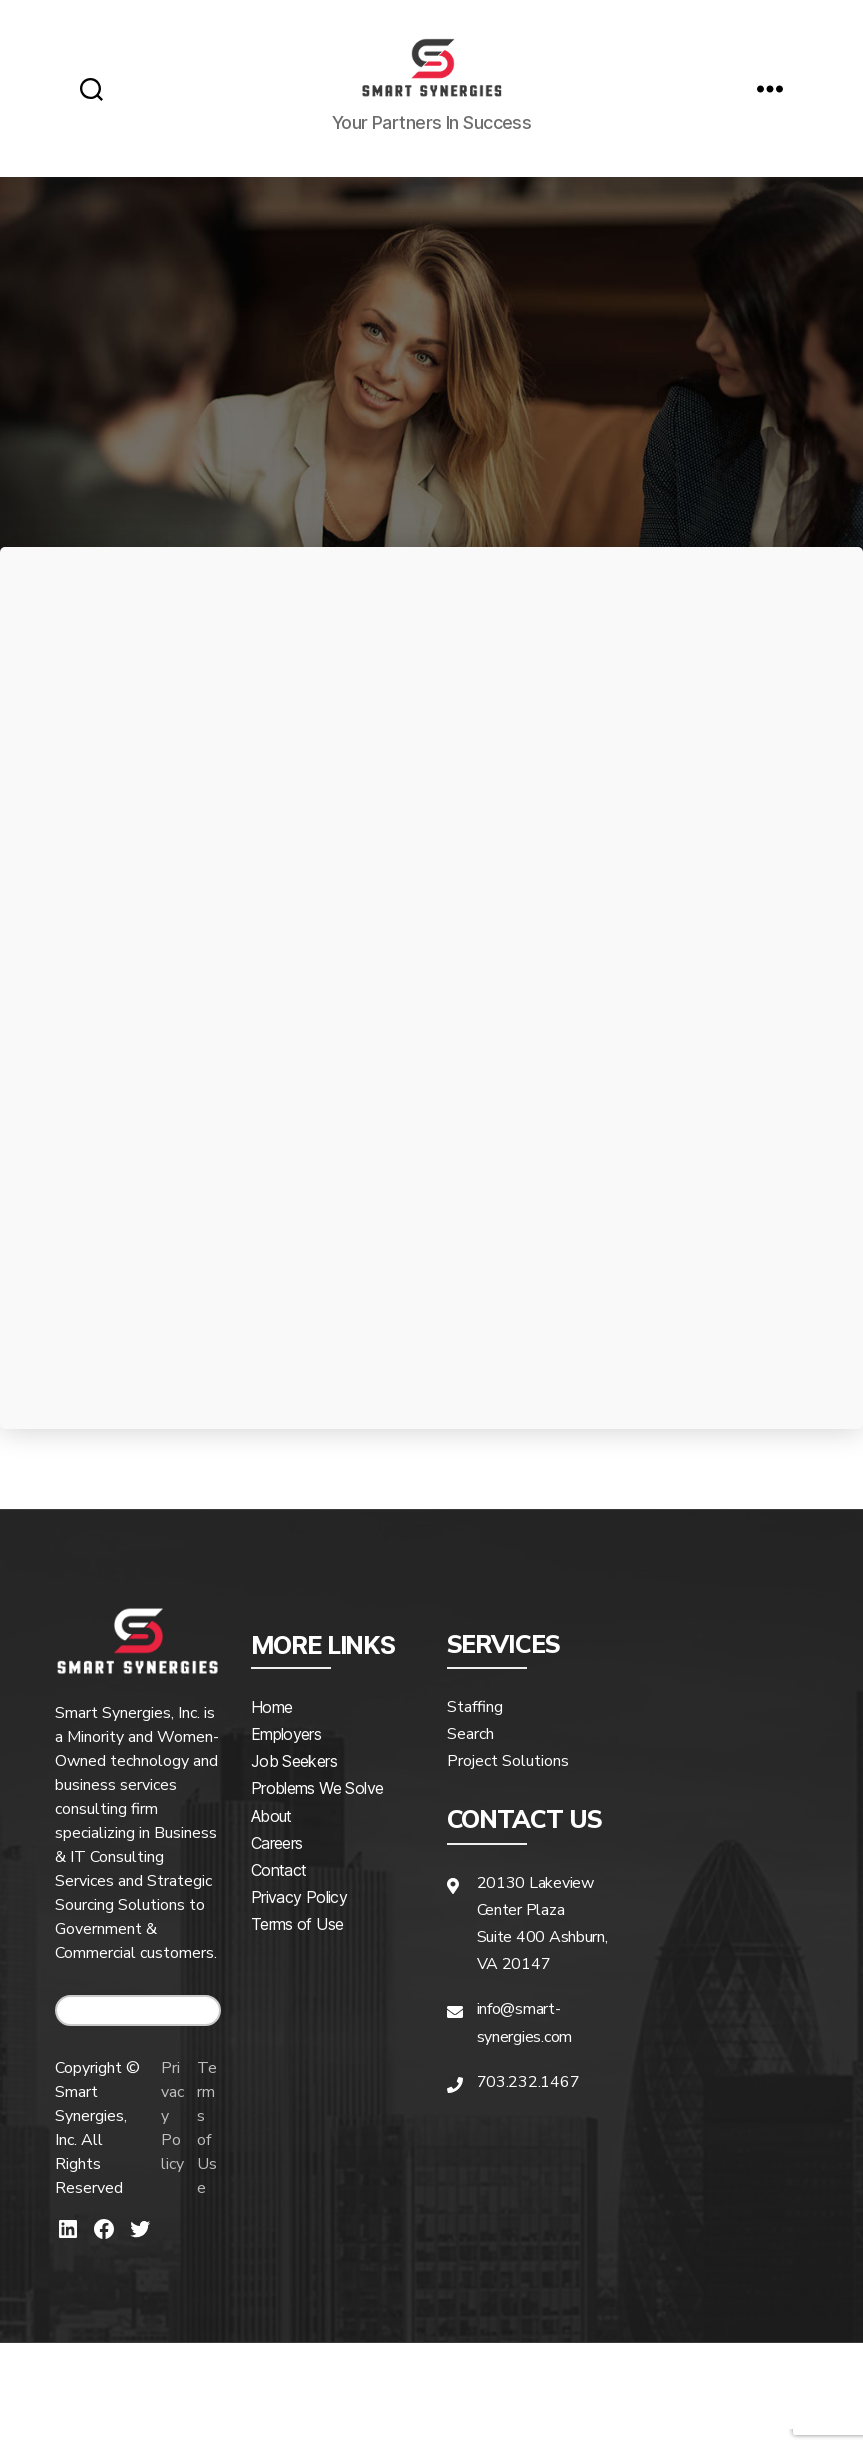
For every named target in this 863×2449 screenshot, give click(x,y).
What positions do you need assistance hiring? (629, 1286)
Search (470, 1754)
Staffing (475, 1727)
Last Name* (629, 934)
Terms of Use (210, 2148)
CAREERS (138, 2030)
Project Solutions (508, 1781)
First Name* (228, 934)
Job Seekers (294, 1781)
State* (629, 1144)
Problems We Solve (317, 1808)
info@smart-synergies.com (525, 2042)
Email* (228, 1146)
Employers (286, 1754)
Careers (276, 1863)
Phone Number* (629, 1040)
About (271, 1836)
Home (271, 1727)
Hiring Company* (228, 1040)
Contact (278, 1890)
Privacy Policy (168, 2148)
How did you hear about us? (228, 1252)
